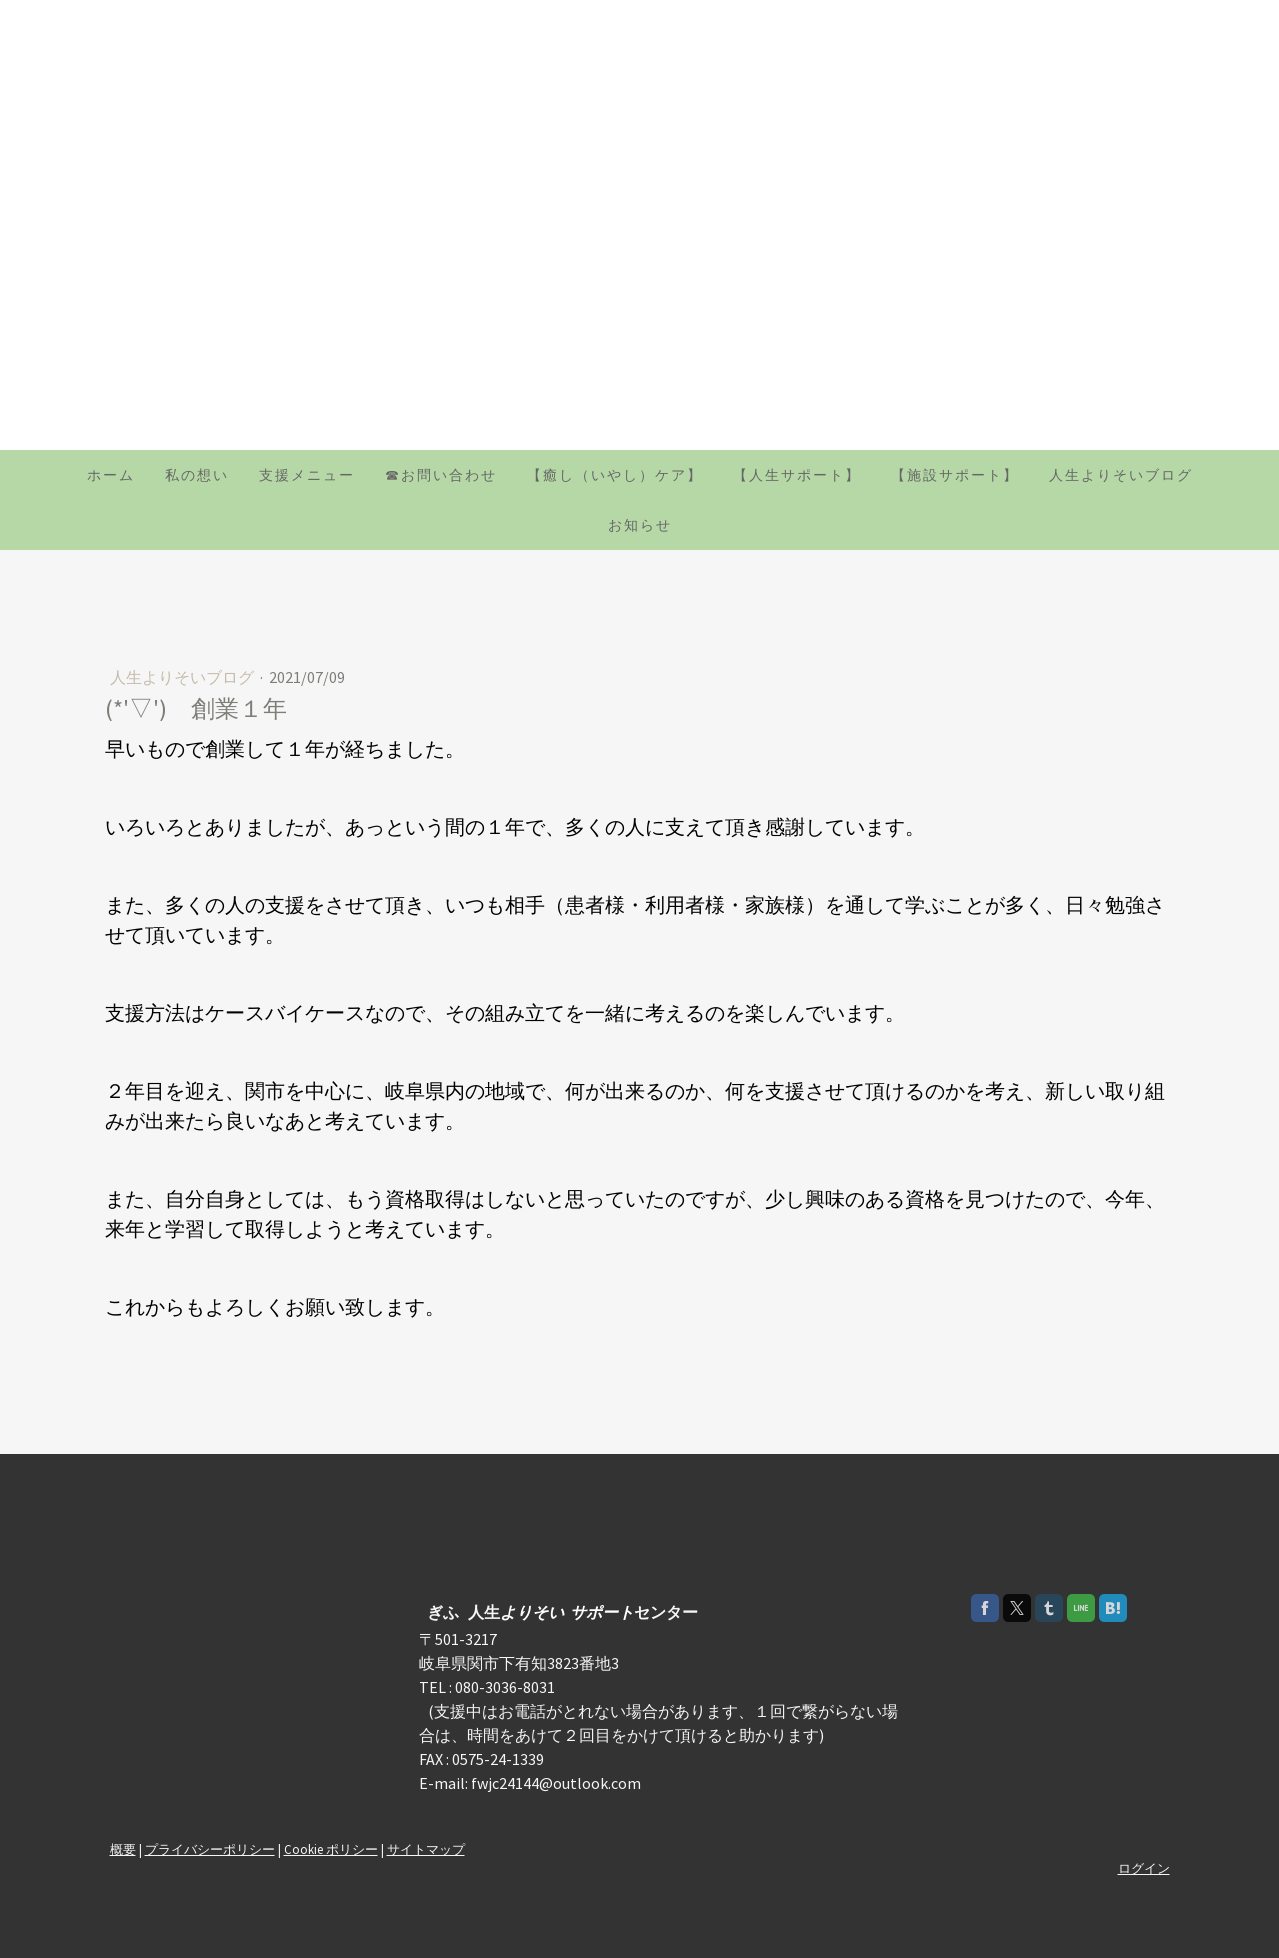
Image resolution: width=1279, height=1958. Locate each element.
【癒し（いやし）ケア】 (615, 475)
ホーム (111, 475)
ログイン (1144, 1868)
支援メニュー (307, 475)
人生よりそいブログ (1121, 475)
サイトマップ (426, 1849)
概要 (123, 1849)
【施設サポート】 (955, 475)
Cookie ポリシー (331, 1849)
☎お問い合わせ (441, 475)
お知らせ (640, 525)
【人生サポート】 (797, 475)
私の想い (197, 475)
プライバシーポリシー (210, 1849)
